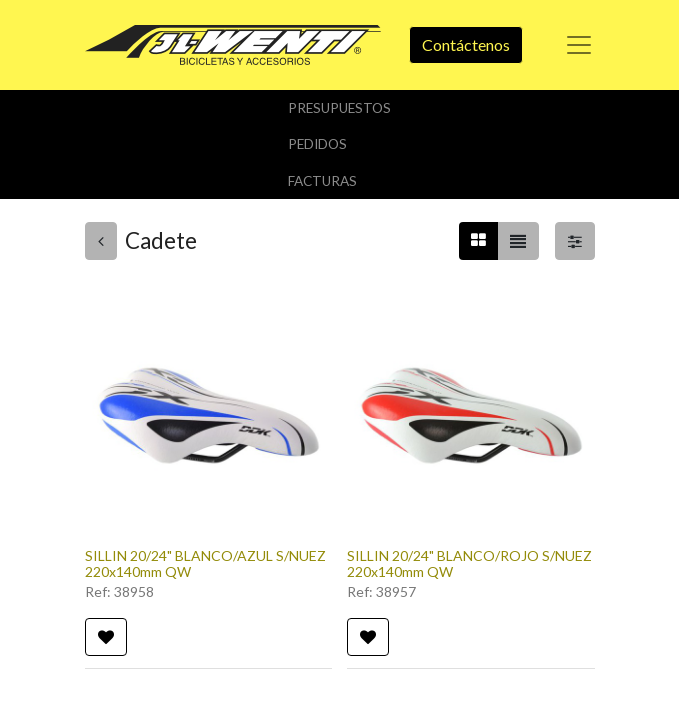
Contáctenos (466, 44)
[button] (106, 637)
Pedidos (317, 144)
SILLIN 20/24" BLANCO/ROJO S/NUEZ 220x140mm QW (469, 564)
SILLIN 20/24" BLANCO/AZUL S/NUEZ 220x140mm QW (205, 564)
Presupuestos (339, 108)
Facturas (322, 181)
